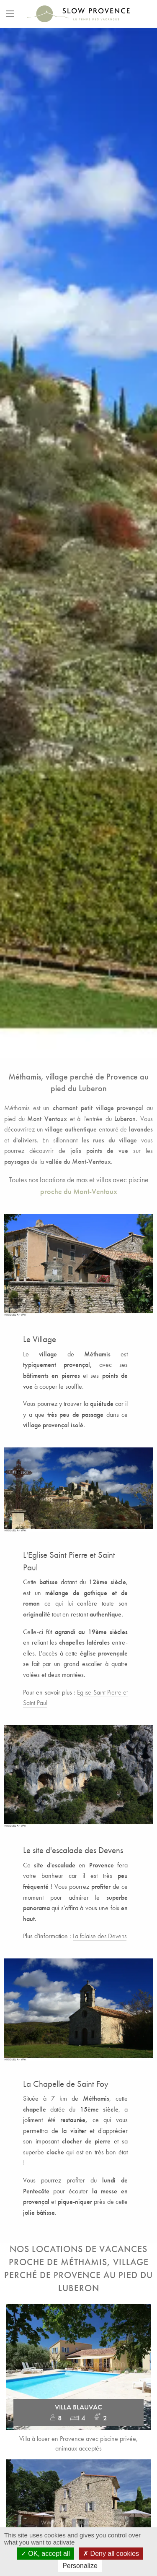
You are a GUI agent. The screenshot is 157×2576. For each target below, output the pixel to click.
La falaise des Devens (99, 1936)
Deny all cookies (111, 2553)
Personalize (80, 2565)
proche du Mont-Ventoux (78, 1191)
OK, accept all (45, 2553)
